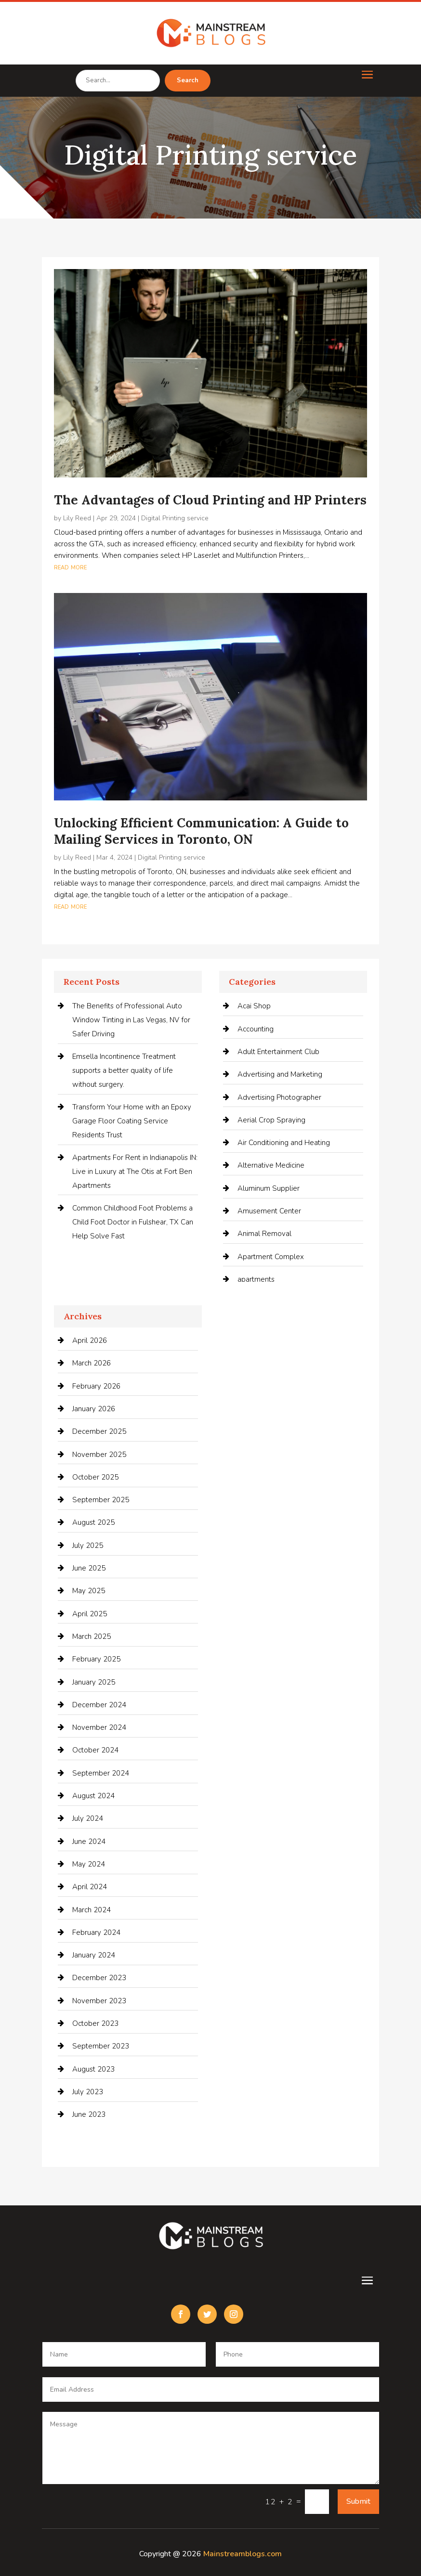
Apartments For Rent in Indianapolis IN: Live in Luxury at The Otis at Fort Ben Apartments (134, 1171)
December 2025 (99, 1431)
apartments (256, 1279)
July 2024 (87, 1818)
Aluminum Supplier (268, 1188)
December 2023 (99, 1978)
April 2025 (89, 1614)
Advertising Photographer (279, 1097)
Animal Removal (264, 1233)
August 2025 (93, 1522)
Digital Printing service (175, 518)
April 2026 (89, 1340)
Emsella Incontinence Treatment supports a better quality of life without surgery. (124, 1070)
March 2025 (91, 1636)
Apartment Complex (270, 1257)
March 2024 (91, 1910)
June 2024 (88, 1841)
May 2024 (88, 1864)
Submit (358, 2501)
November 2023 (99, 2001)
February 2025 (96, 1659)
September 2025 (100, 1500)
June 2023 (88, 2114)
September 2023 (100, 2046)
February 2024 (96, 1932)
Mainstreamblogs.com (242, 2554)
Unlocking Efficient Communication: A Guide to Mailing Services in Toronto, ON (201, 831)
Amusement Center (269, 1211)
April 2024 (89, 1887)
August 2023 (93, 2069)
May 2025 (88, 1591)
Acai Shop (254, 1006)
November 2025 (99, 1454)
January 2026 (93, 1409)
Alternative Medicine (270, 1165)
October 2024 (95, 1750)
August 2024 (93, 1796)
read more (70, 567)
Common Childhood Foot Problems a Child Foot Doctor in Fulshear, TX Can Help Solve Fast (132, 1222)
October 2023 (95, 2023)
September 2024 (100, 1773)
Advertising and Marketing (279, 1074)
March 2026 (91, 1363)
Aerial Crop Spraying (271, 1120)
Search (187, 80)
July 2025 (87, 1545)
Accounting (255, 1029)
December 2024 (99, 1705)
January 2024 (93, 1955)
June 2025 (88, 1568)
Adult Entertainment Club (278, 1051)
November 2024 (99, 1727)
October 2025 (95, 1477)
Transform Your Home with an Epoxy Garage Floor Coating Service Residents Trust (131, 1121)
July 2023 (87, 2092)
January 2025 (93, 1682)
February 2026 (96, 1386)
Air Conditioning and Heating (283, 1142)
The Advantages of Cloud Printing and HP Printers (210, 500)
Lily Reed (77, 518)
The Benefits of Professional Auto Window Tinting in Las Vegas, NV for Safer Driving (131, 1020)
